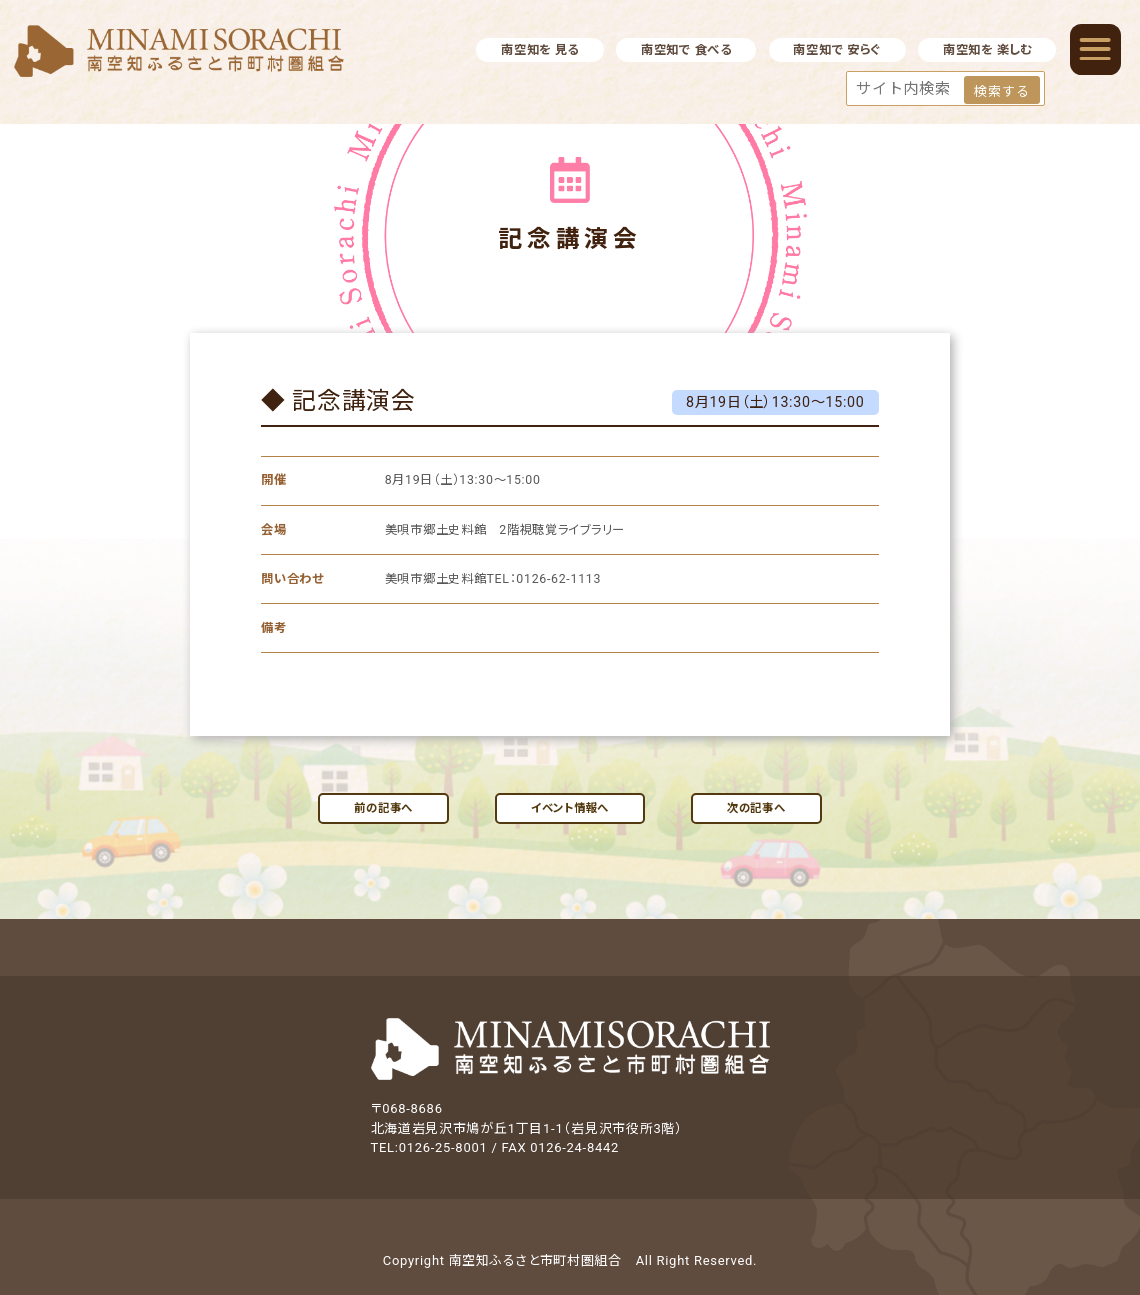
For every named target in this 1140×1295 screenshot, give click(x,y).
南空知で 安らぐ (837, 50)
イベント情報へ (570, 808)
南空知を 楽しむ (987, 50)
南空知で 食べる (686, 50)
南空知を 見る (540, 50)
